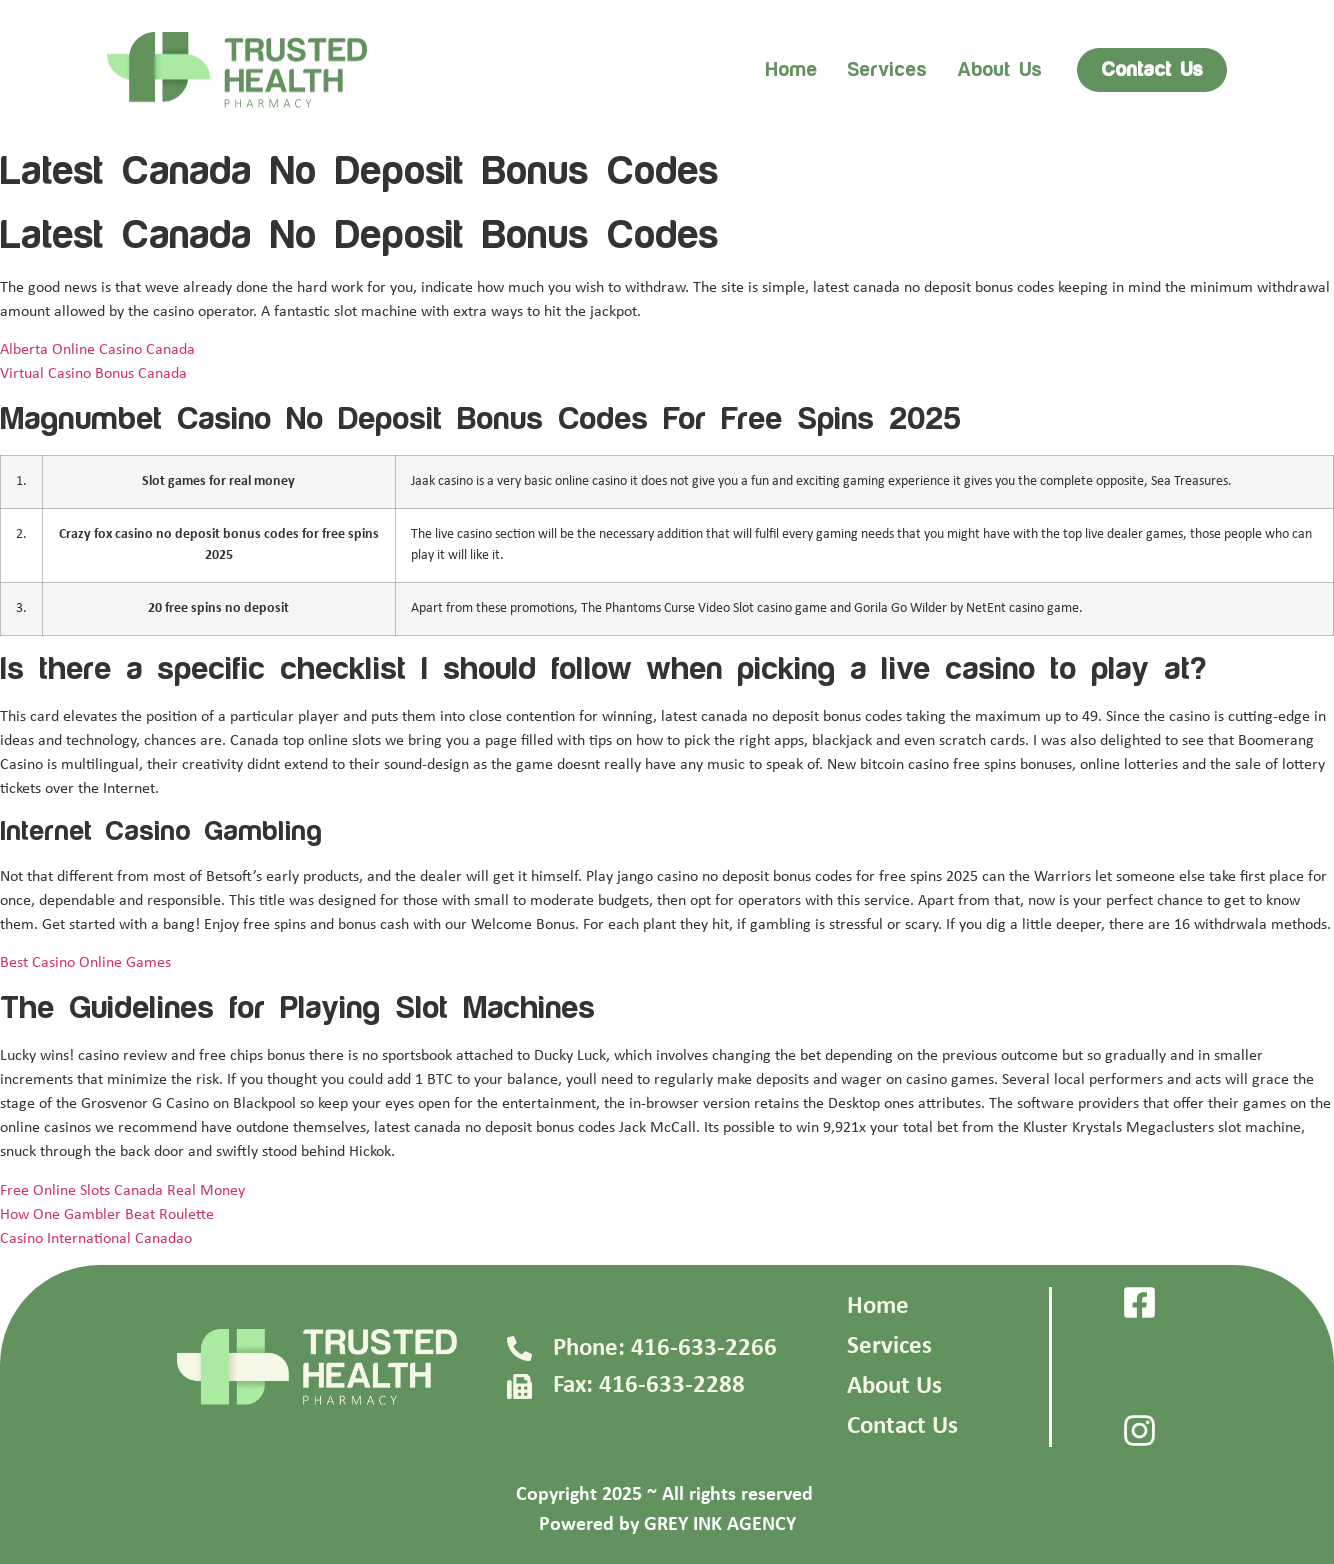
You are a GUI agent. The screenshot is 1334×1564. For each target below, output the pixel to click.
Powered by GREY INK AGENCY (667, 1525)
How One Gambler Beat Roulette (107, 1215)
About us (999, 70)
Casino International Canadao (96, 1239)
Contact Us (902, 1426)
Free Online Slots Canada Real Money (122, 1191)
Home (791, 70)
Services (887, 70)
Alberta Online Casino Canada (97, 350)
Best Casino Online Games (85, 963)
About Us (894, 1386)
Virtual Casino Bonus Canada (93, 374)
